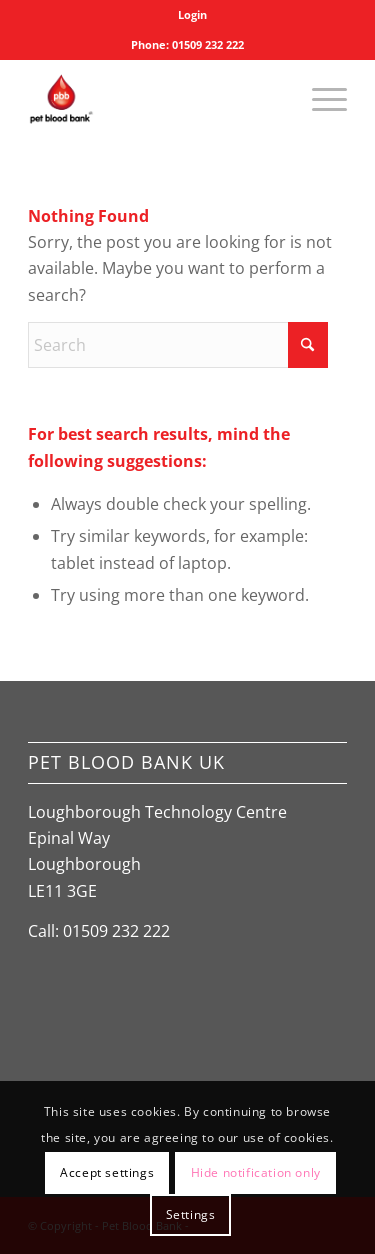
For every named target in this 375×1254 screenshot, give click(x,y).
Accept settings (107, 1172)
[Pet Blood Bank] (155, 99)
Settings (191, 1214)
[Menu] (319, 99)
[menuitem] (192, 15)
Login (192, 14)
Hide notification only (256, 1172)
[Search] (178, 345)
